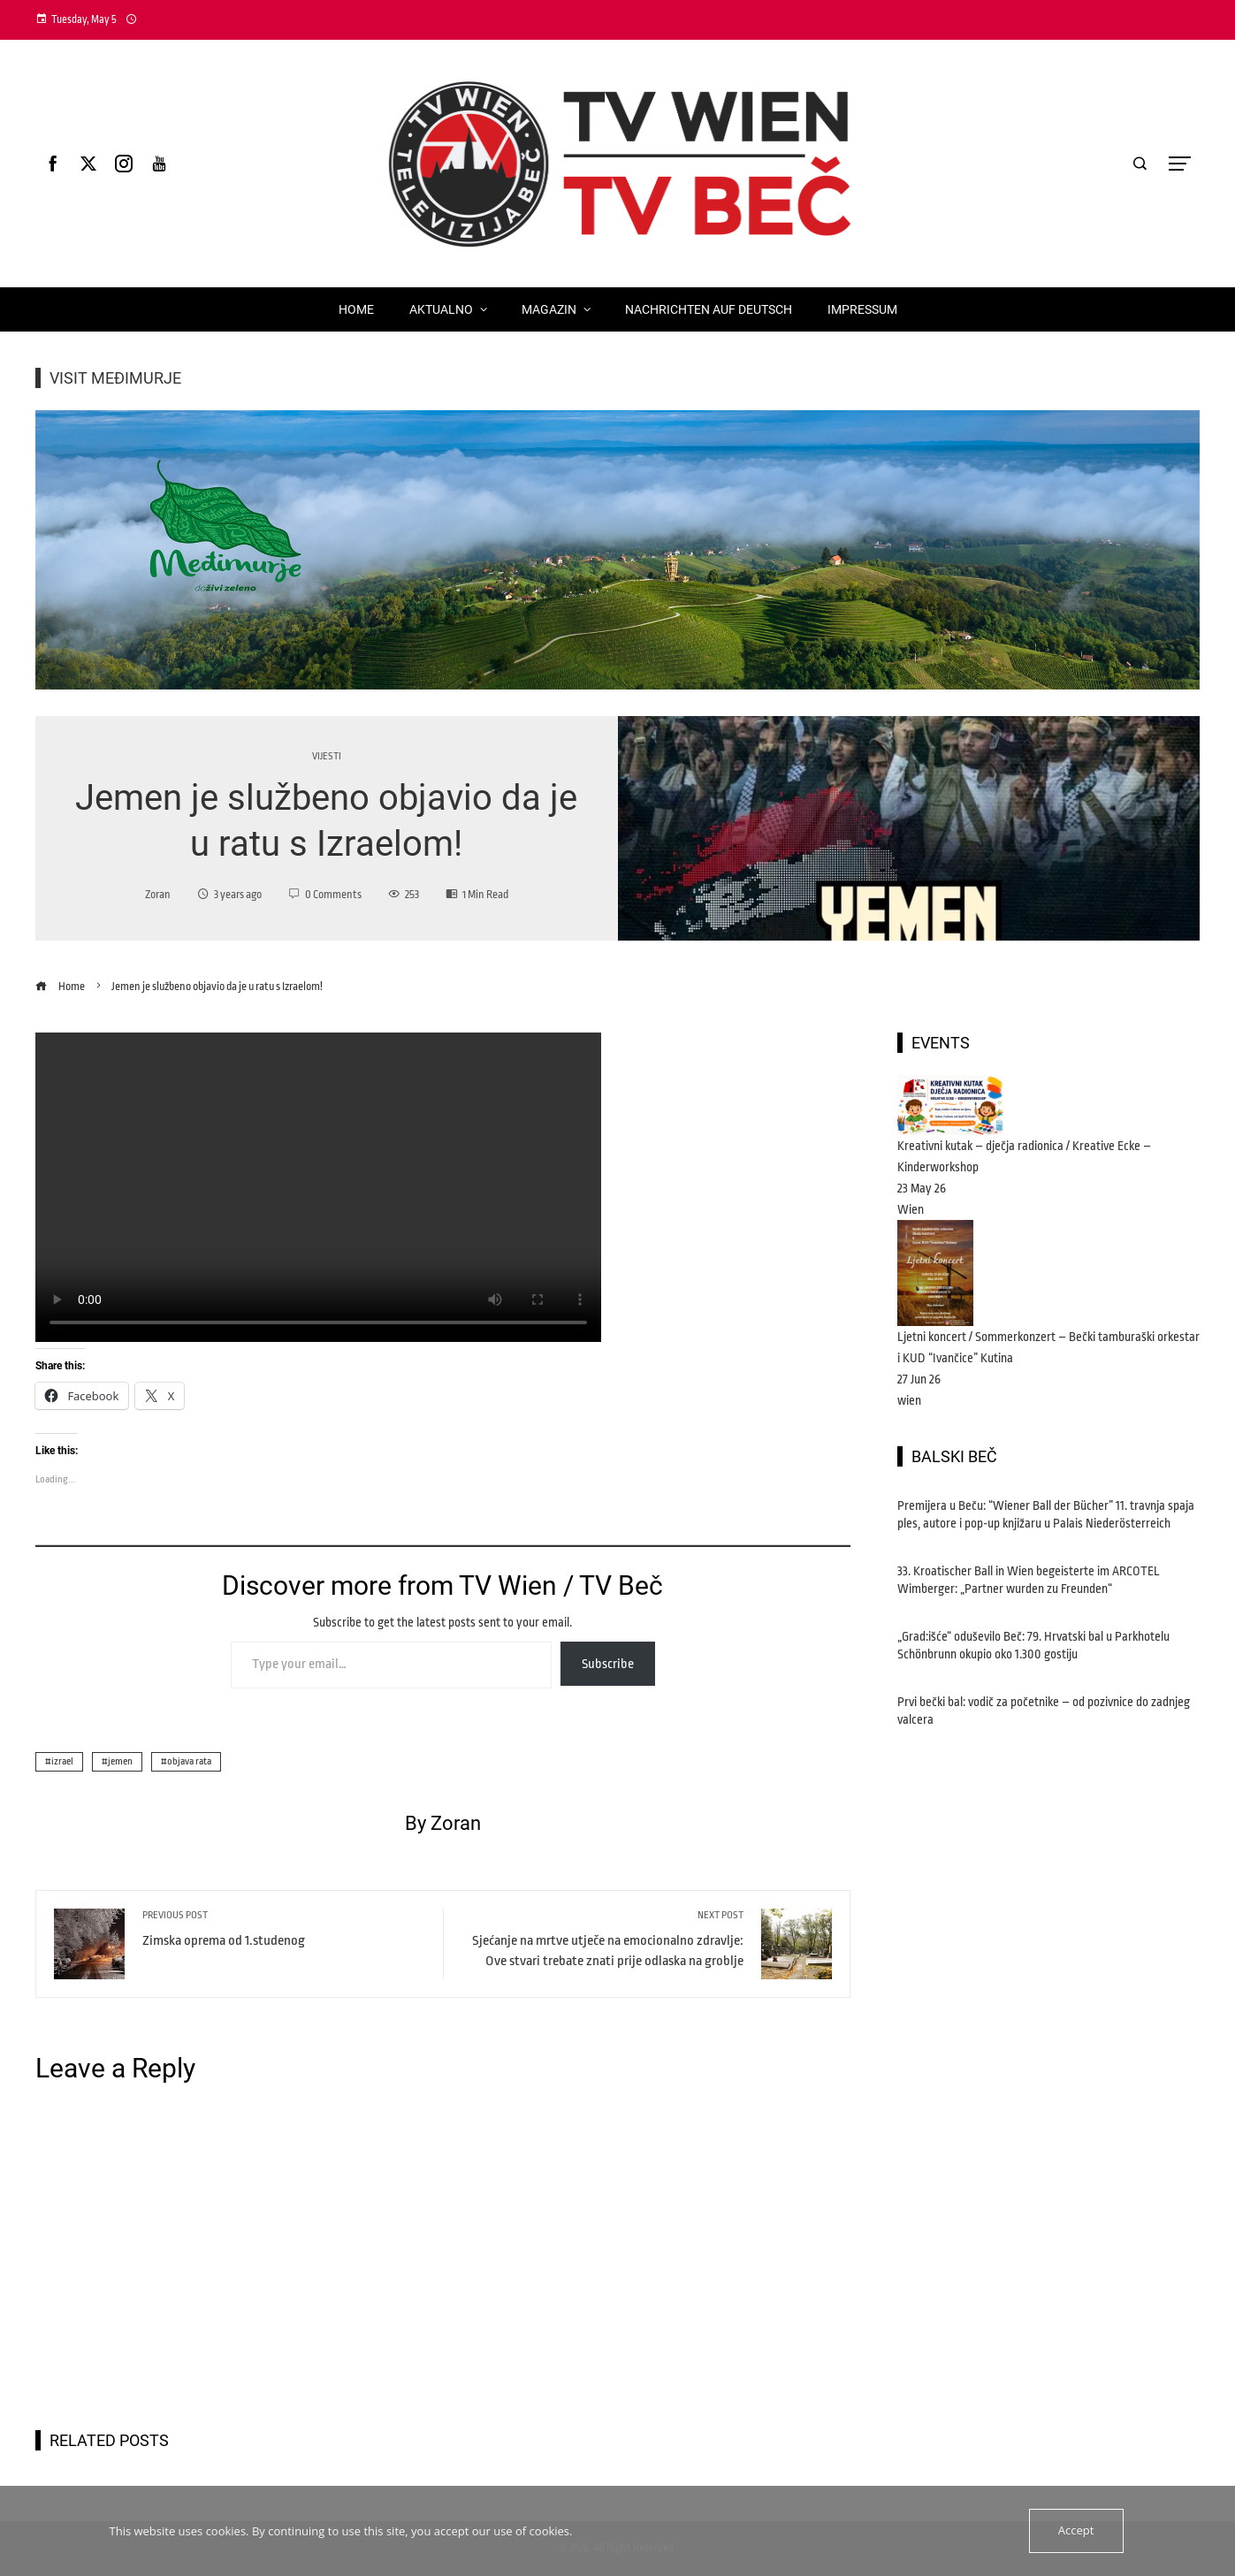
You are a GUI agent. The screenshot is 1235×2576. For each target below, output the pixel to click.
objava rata (189, 1761)
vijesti (326, 756)
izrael (62, 1761)
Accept (1076, 2531)
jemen (120, 1761)
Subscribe (608, 1664)
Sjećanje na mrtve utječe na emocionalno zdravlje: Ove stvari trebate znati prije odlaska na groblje (602, 1939)
